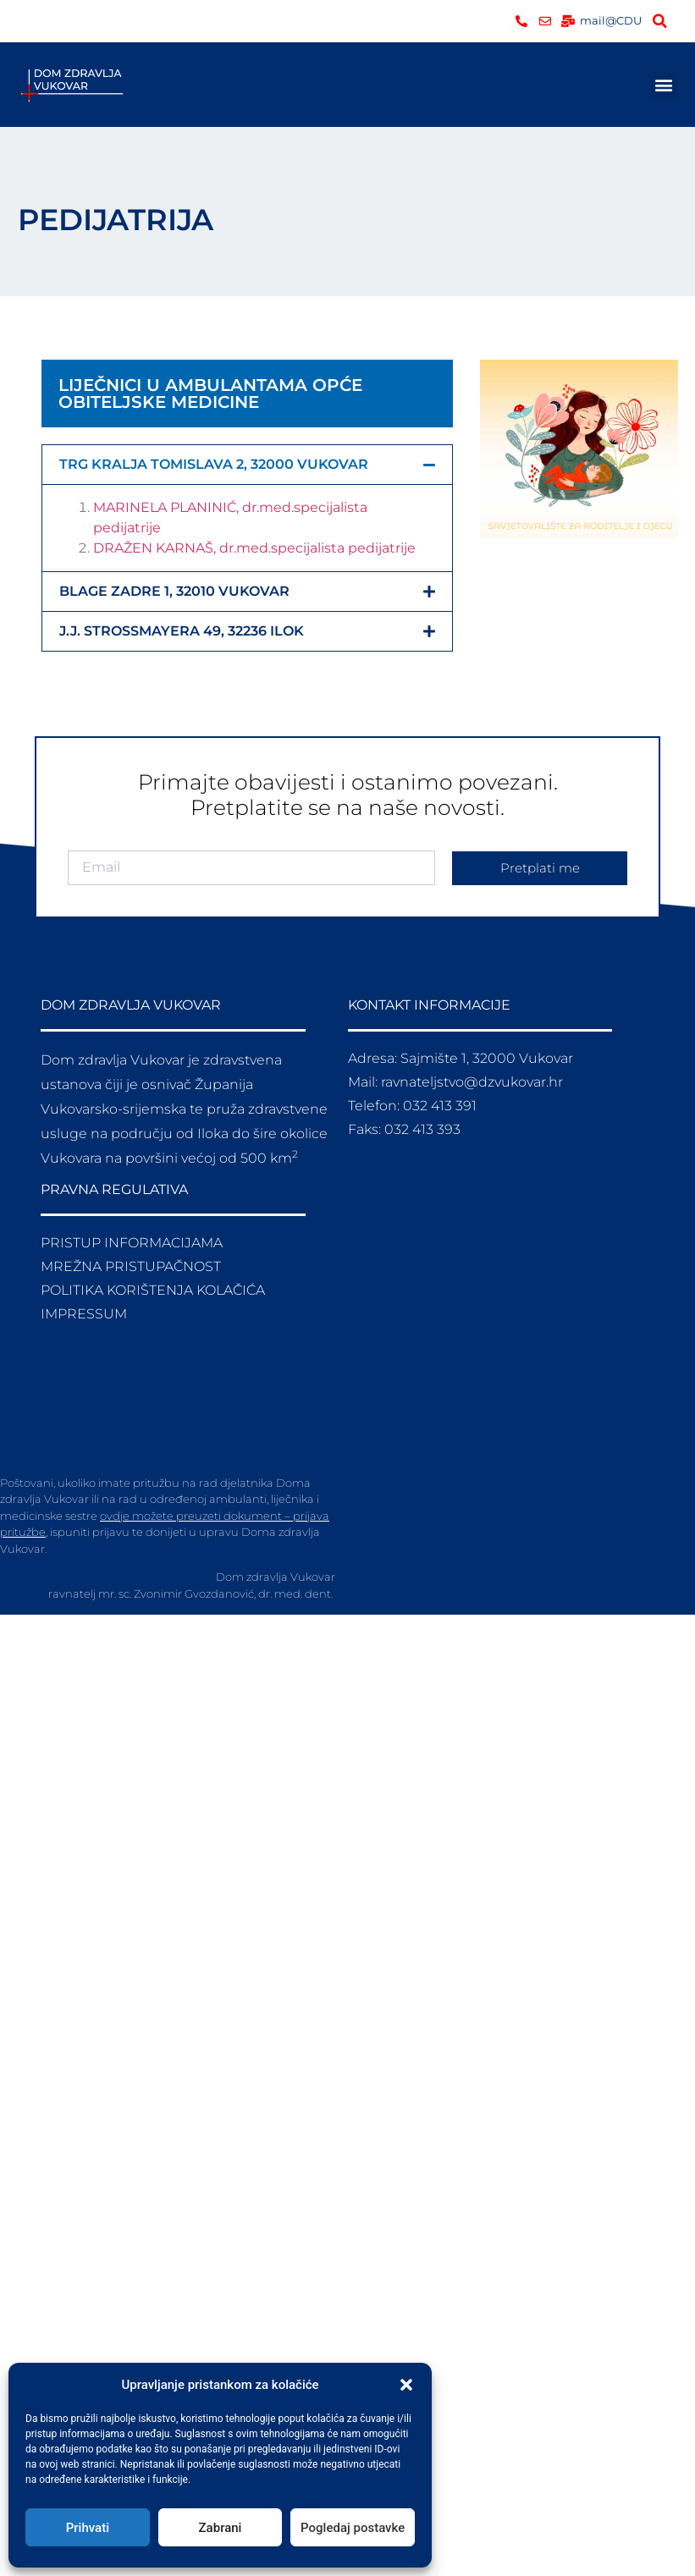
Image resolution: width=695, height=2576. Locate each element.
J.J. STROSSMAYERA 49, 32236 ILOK (181, 631)
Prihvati (87, 2527)
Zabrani (220, 2527)
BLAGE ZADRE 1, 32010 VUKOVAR (174, 591)
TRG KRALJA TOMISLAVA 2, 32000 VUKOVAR (213, 464)
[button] (406, 2384)
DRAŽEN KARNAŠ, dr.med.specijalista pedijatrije (254, 548)
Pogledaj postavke (353, 2527)
